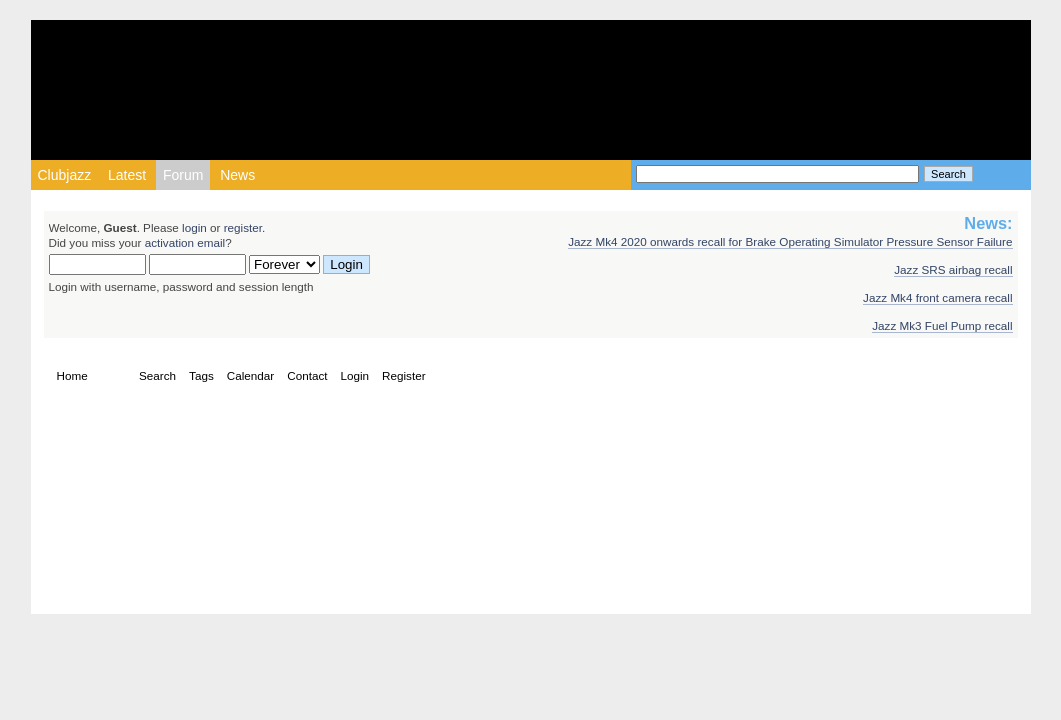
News (237, 175)
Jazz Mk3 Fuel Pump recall (942, 325)
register (243, 227)
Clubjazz (65, 175)
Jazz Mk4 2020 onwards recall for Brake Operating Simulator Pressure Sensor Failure (790, 241)
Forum (183, 175)
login (194, 227)
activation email (185, 242)
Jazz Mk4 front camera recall (937, 297)
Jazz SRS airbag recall (953, 269)
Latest (127, 175)
